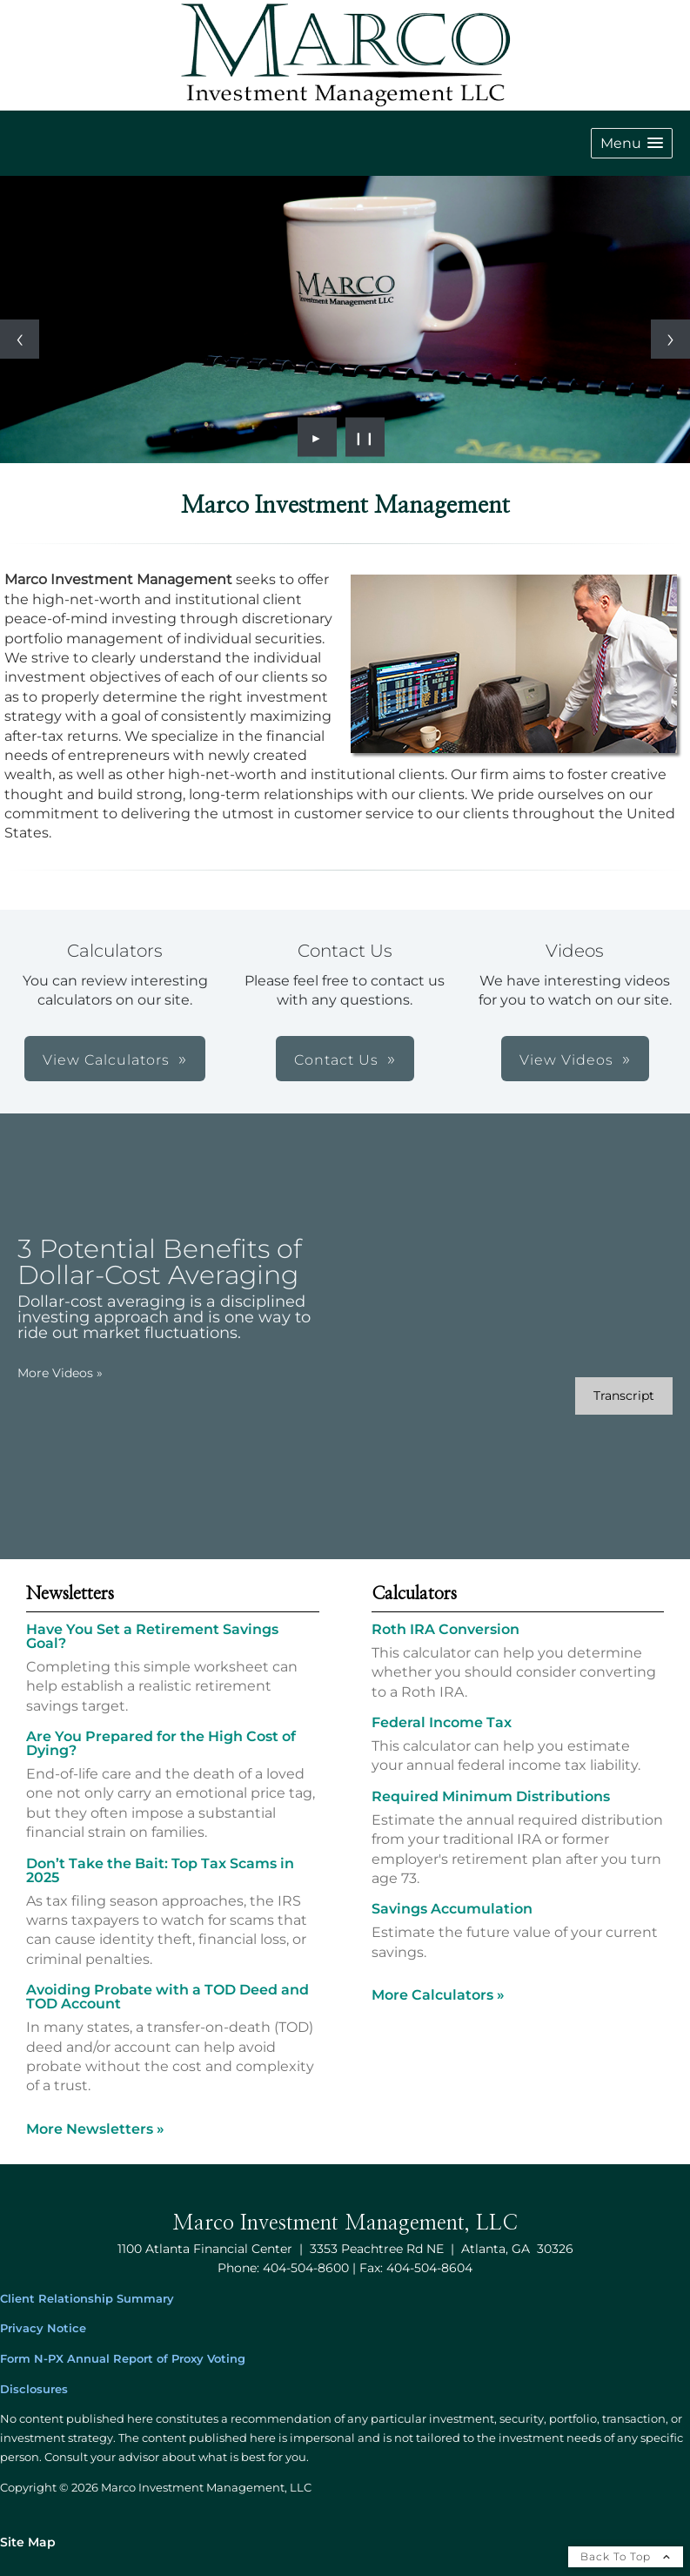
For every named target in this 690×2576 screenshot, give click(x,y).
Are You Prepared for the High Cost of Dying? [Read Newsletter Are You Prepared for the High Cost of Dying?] (161, 1743)
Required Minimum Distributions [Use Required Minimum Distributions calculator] (491, 1796)
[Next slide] (670, 339)
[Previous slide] (19, 339)
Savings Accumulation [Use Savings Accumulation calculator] (452, 1908)
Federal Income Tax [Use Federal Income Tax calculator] (442, 1722)
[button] (632, 143)
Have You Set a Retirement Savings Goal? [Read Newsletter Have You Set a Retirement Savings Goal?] (152, 1636)
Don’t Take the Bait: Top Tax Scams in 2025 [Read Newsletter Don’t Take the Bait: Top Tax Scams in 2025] (160, 1870)
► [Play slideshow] (317, 437)
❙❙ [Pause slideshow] (364, 437)
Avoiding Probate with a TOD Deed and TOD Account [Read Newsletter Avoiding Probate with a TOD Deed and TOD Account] (167, 1996)
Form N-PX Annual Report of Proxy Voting (122, 2358)
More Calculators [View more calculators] (438, 1995)
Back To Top (625, 2556)
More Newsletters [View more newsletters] (95, 2129)
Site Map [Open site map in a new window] (28, 2542)
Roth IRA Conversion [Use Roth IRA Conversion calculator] (445, 1629)
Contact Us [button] (336, 1060)
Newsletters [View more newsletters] (70, 1594)
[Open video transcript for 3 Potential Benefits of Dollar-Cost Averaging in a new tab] (624, 1396)
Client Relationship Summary (87, 2298)
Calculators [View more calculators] (414, 1594)
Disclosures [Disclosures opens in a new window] (34, 2389)
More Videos (60, 1373)
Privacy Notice (43, 2328)
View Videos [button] (566, 1060)
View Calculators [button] (106, 1060)
